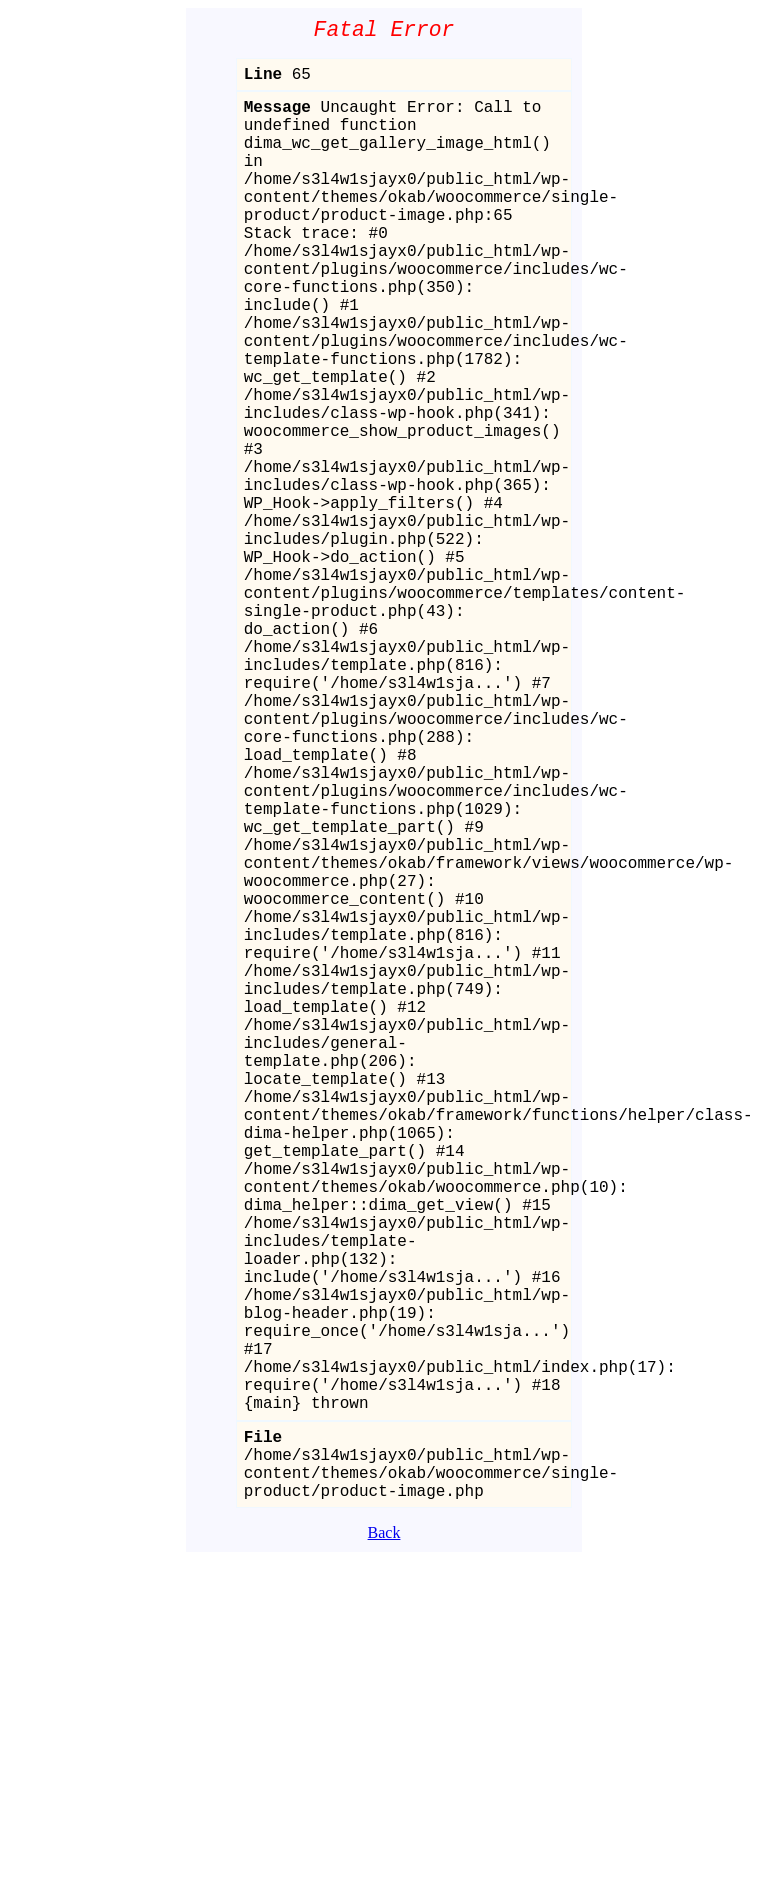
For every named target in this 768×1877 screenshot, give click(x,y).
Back (384, 1849)
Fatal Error (384, 32)
